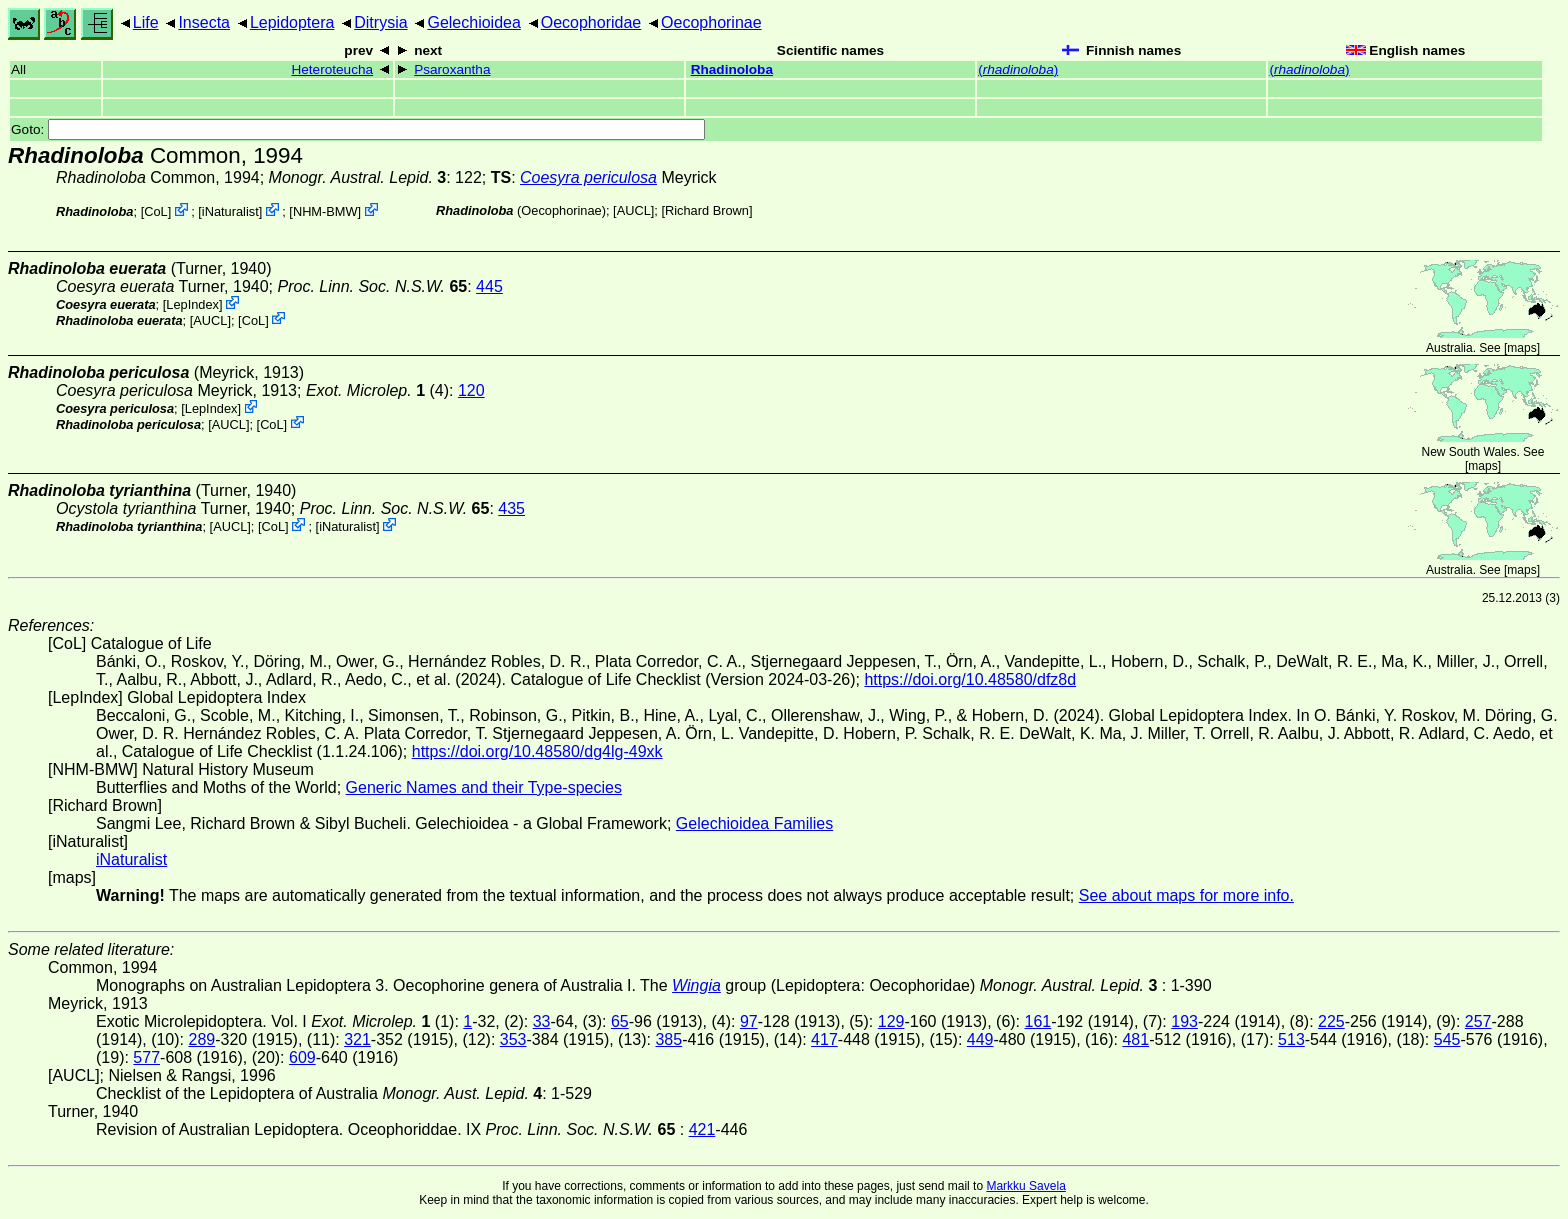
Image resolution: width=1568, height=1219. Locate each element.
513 (1291, 1039)
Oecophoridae (591, 22)
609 (302, 1057)
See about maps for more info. (1186, 895)
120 (471, 390)
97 (749, 1021)
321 (357, 1039)
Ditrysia (380, 22)
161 (1038, 1021)
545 (1447, 1039)
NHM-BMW (325, 211)
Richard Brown (707, 210)
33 (542, 1021)
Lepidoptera (292, 22)
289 (201, 1039)
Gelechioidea (473, 22)
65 (620, 1021)
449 (980, 1039)
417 (824, 1039)
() (1018, 69)
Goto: (358, 129)
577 (146, 1057)
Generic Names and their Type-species (484, 787)
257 (1478, 1021)
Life (146, 22)
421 (702, 1129)
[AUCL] (633, 210)
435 (511, 508)
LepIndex (192, 304)
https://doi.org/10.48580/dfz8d (970, 679)
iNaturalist (230, 211)
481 (1135, 1039)
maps (1521, 348)
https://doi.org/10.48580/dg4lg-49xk (537, 751)
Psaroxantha (452, 69)
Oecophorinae (711, 22)
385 (668, 1039)
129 (891, 1021)
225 (1331, 1021)
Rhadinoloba (732, 69)
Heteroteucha (332, 69)
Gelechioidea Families (754, 823)
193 (1184, 1021)
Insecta (204, 22)
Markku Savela (1025, 1186)
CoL (155, 211)
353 (513, 1039)
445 (489, 286)
